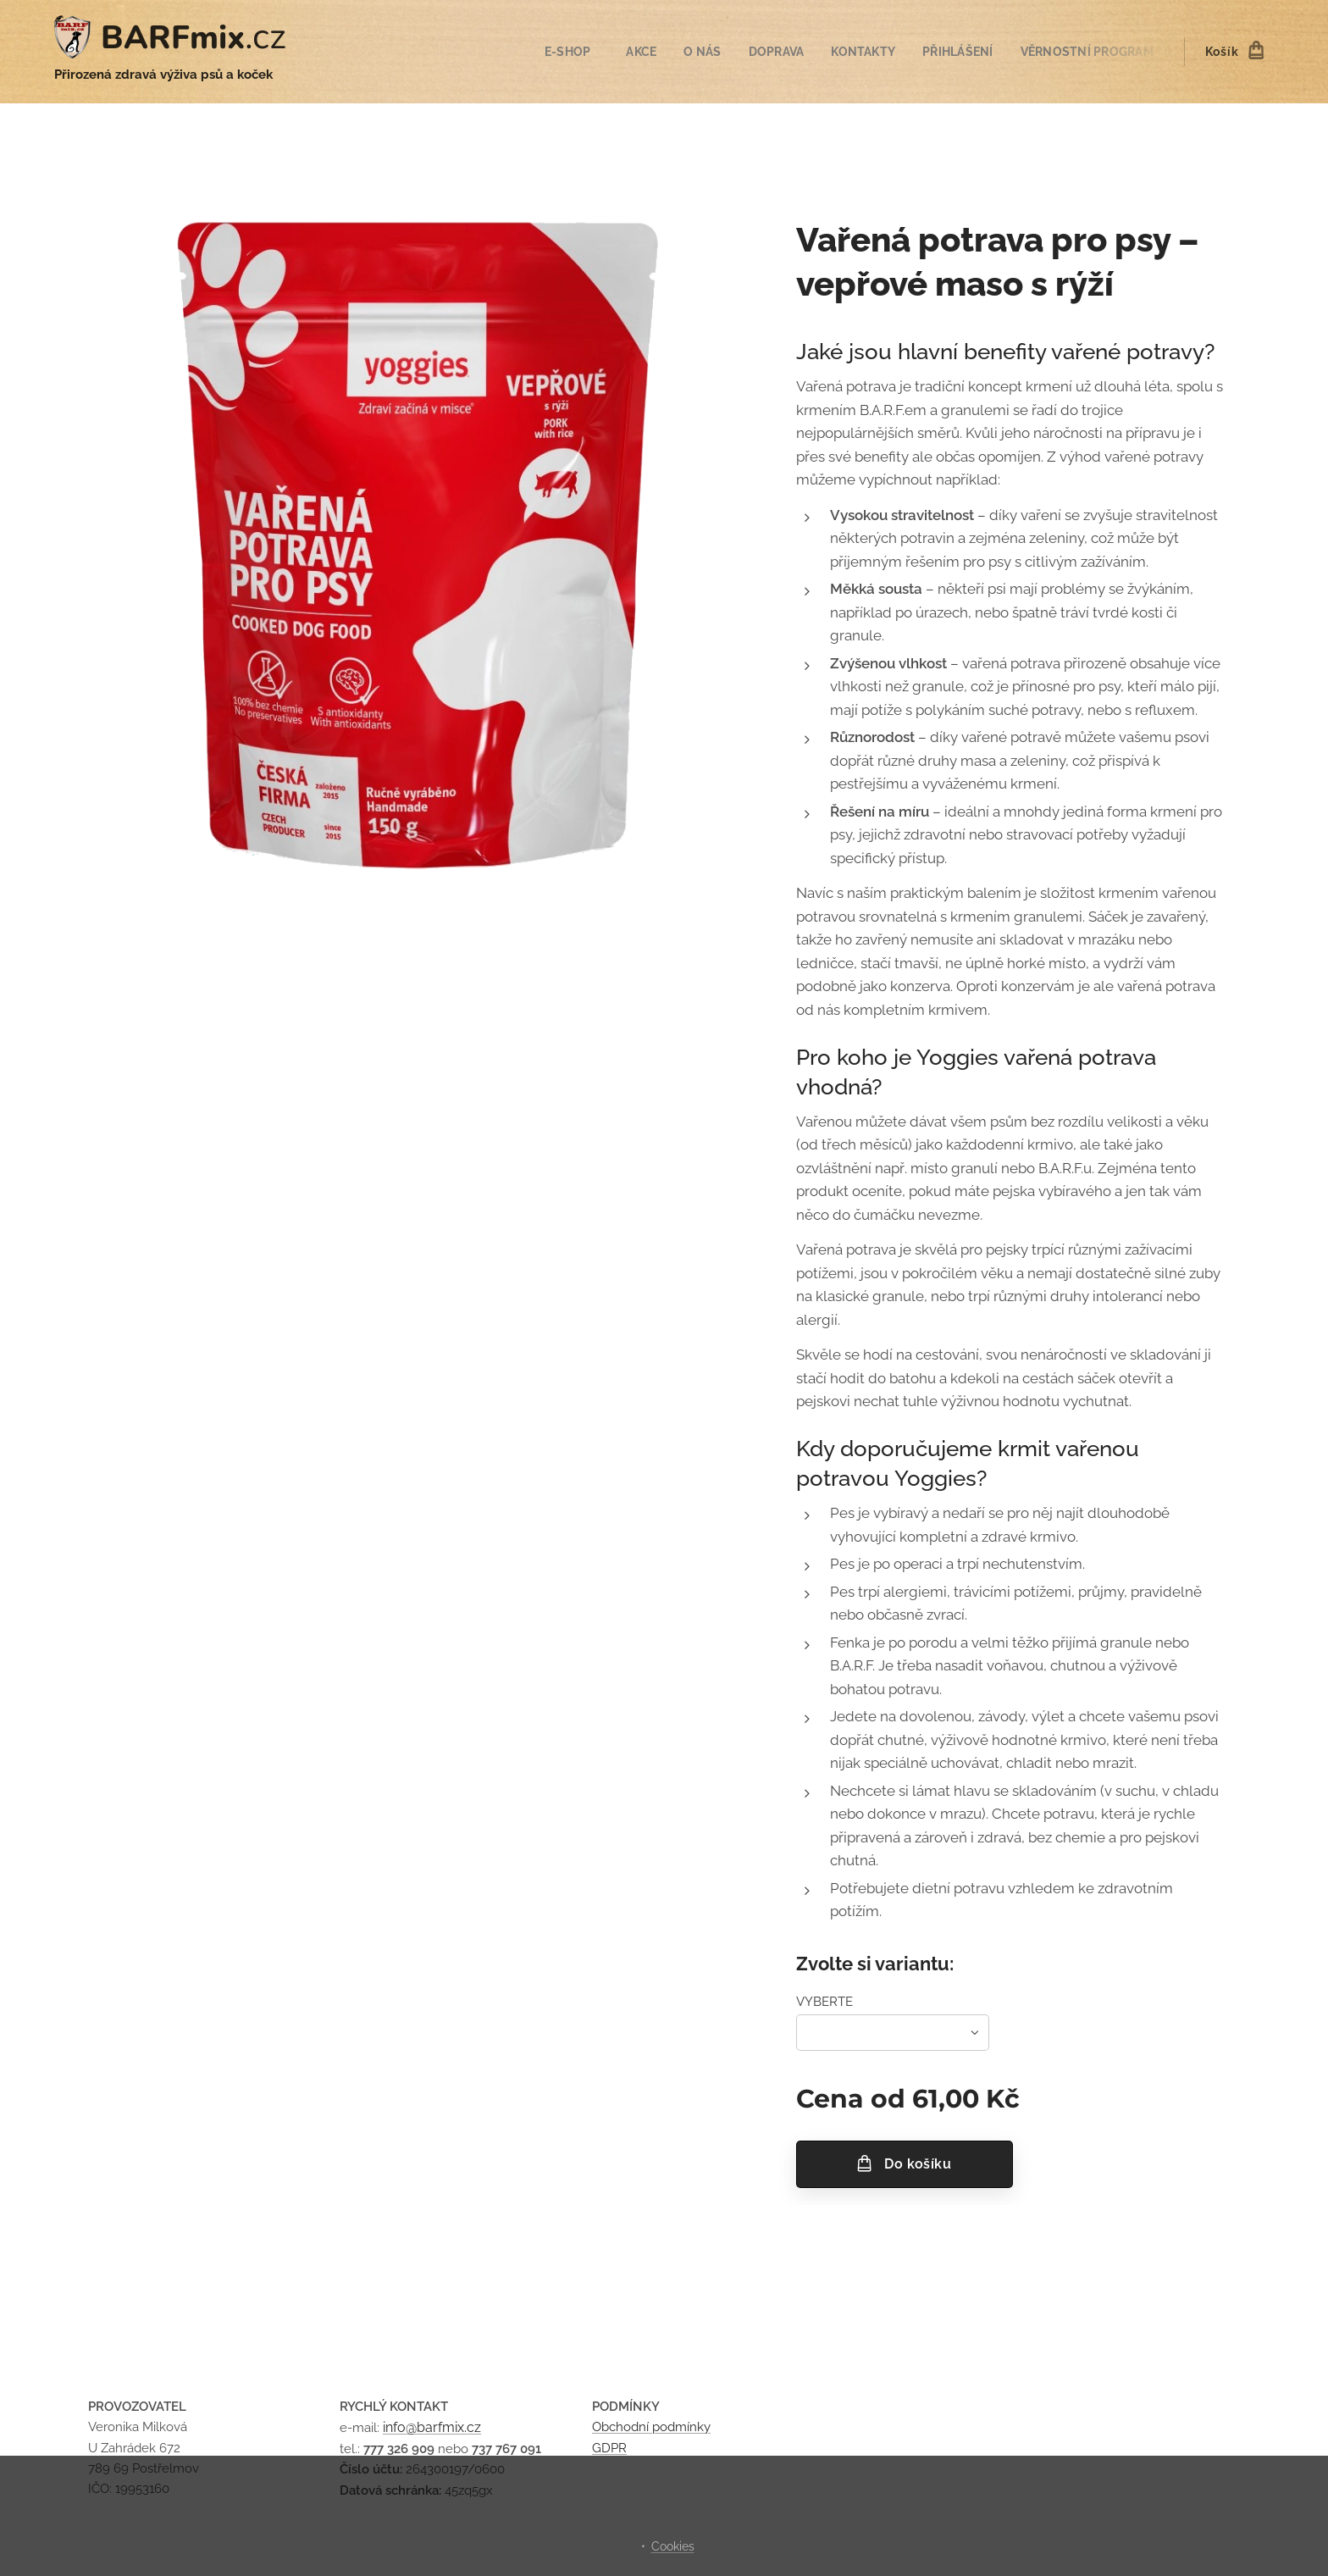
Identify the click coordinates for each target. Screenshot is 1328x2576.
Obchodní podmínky (651, 2427)
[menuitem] (555, 51)
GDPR (609, 2447)
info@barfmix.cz (432, 2427)
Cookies (672, 2546)
